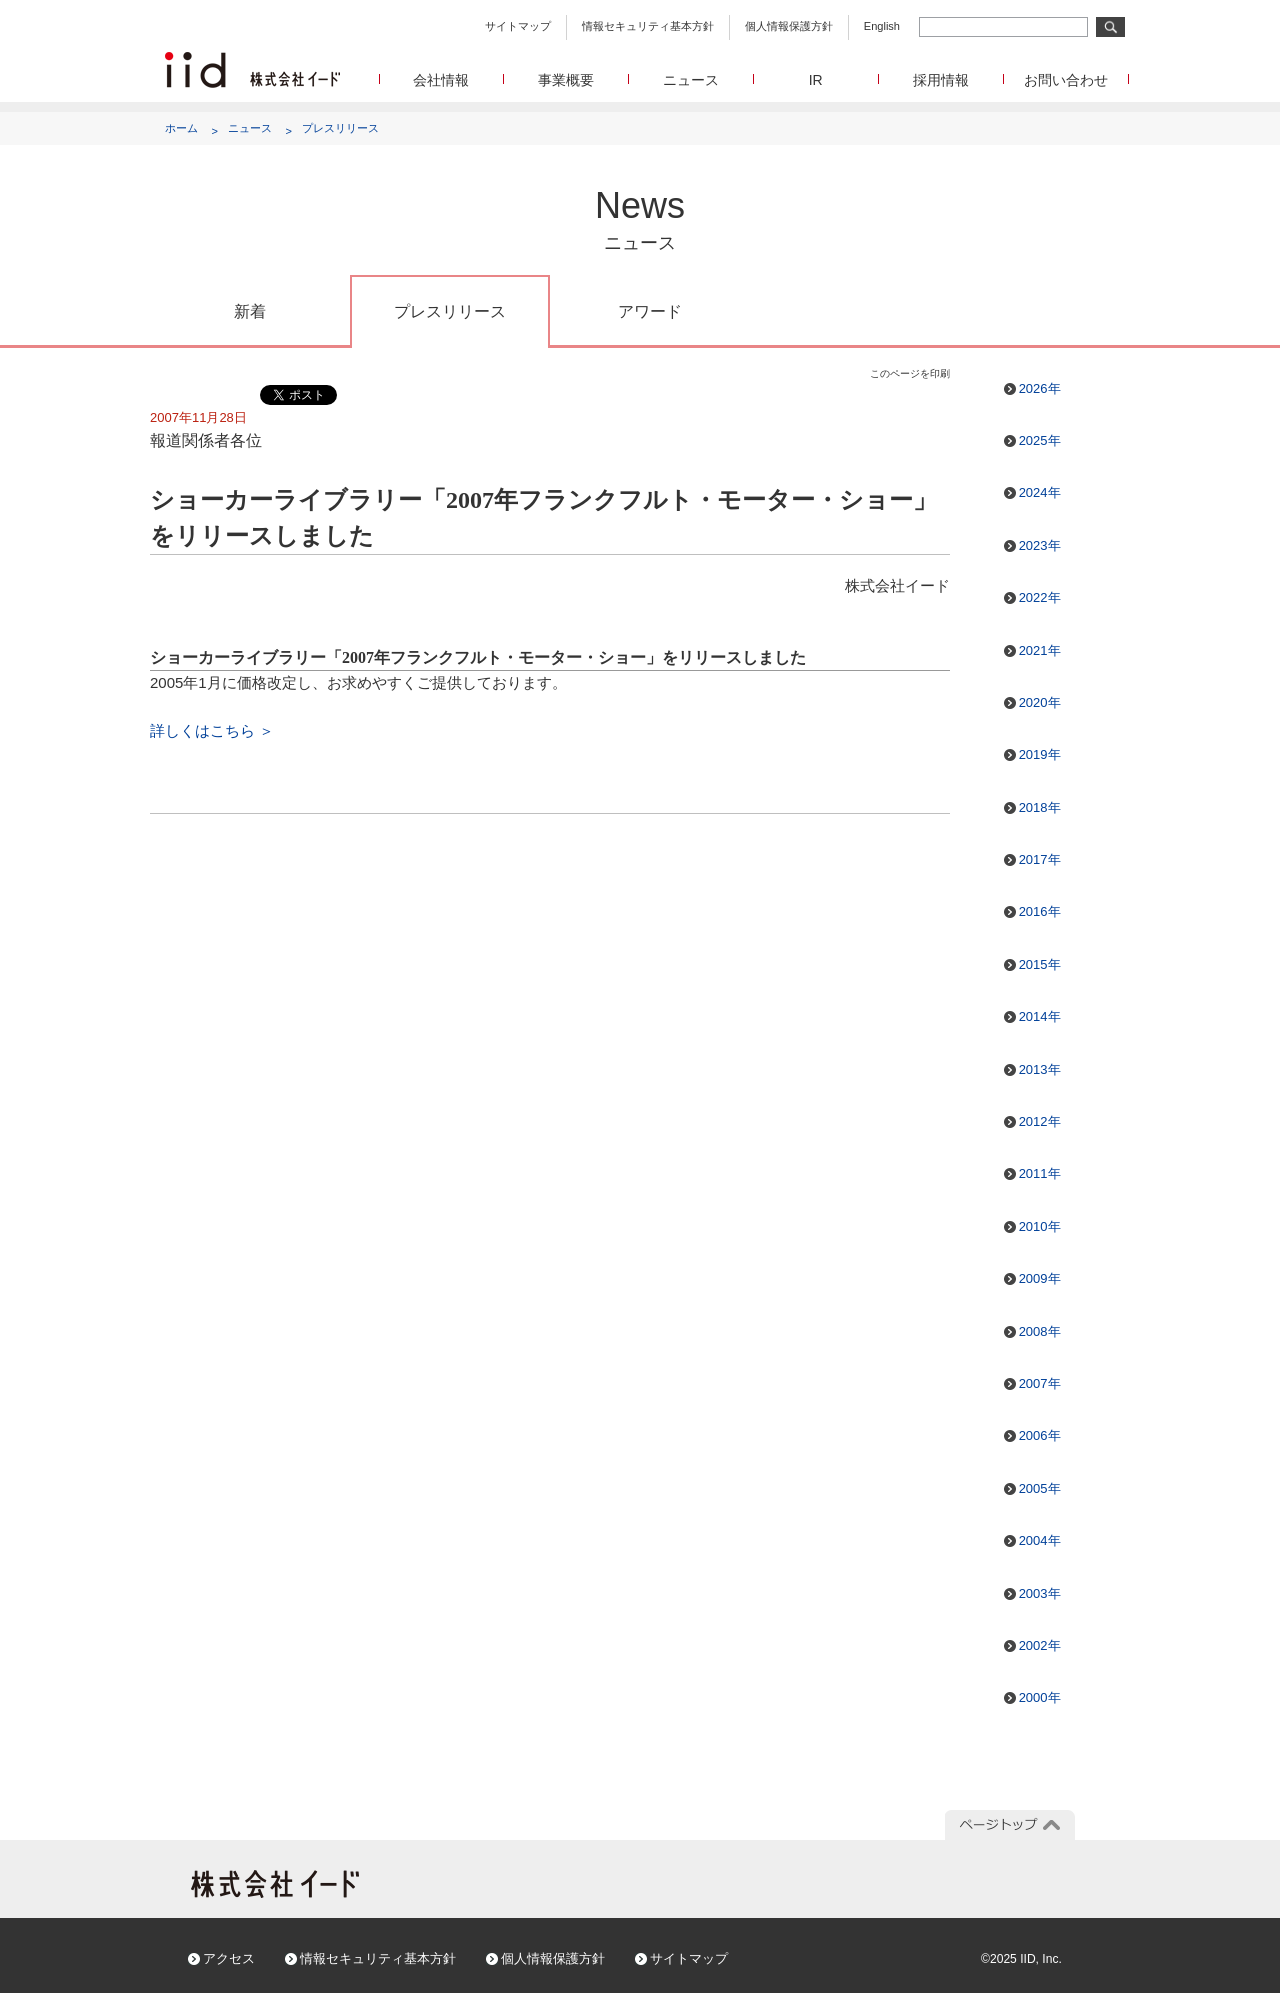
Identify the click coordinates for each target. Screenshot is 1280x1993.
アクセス (229, 1958)
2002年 (1040, 1645)
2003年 (1040, 1593)
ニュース (691, 80)
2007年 (1040, 1383)
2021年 (1040, 650)
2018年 (1040, 807)
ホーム (181, 128)
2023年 (1040, 545)
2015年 (1040, 964)
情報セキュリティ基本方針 (648, 26)
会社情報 (441, 80)
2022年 (1040, 597)
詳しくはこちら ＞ (212, 730)
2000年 (1040, 1697)
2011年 (1040, 1173)
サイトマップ (518, 26)
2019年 (1040, 754)
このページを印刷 (910, 373)
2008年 (1040, 1331)
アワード (650, 311)
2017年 (1040, 859)
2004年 (1040, 1540)
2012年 (1040, 1121)
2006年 (1040, 1435)
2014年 (1040, 1016)
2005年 (1040, 1488)
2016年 (1040, 911)
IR (816, 80)
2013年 (1040, 1069)
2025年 (1040, 440)
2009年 (1040, 1278)
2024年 (1040, 492)
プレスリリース (340, 128)
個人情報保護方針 (789, 26)
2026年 (1040, 388)
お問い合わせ (1066, 80)
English (882, 26)
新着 (250, 311)
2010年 (1040, 1226)
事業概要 (566, 80)
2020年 (1040, 702)
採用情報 (941, 80)
